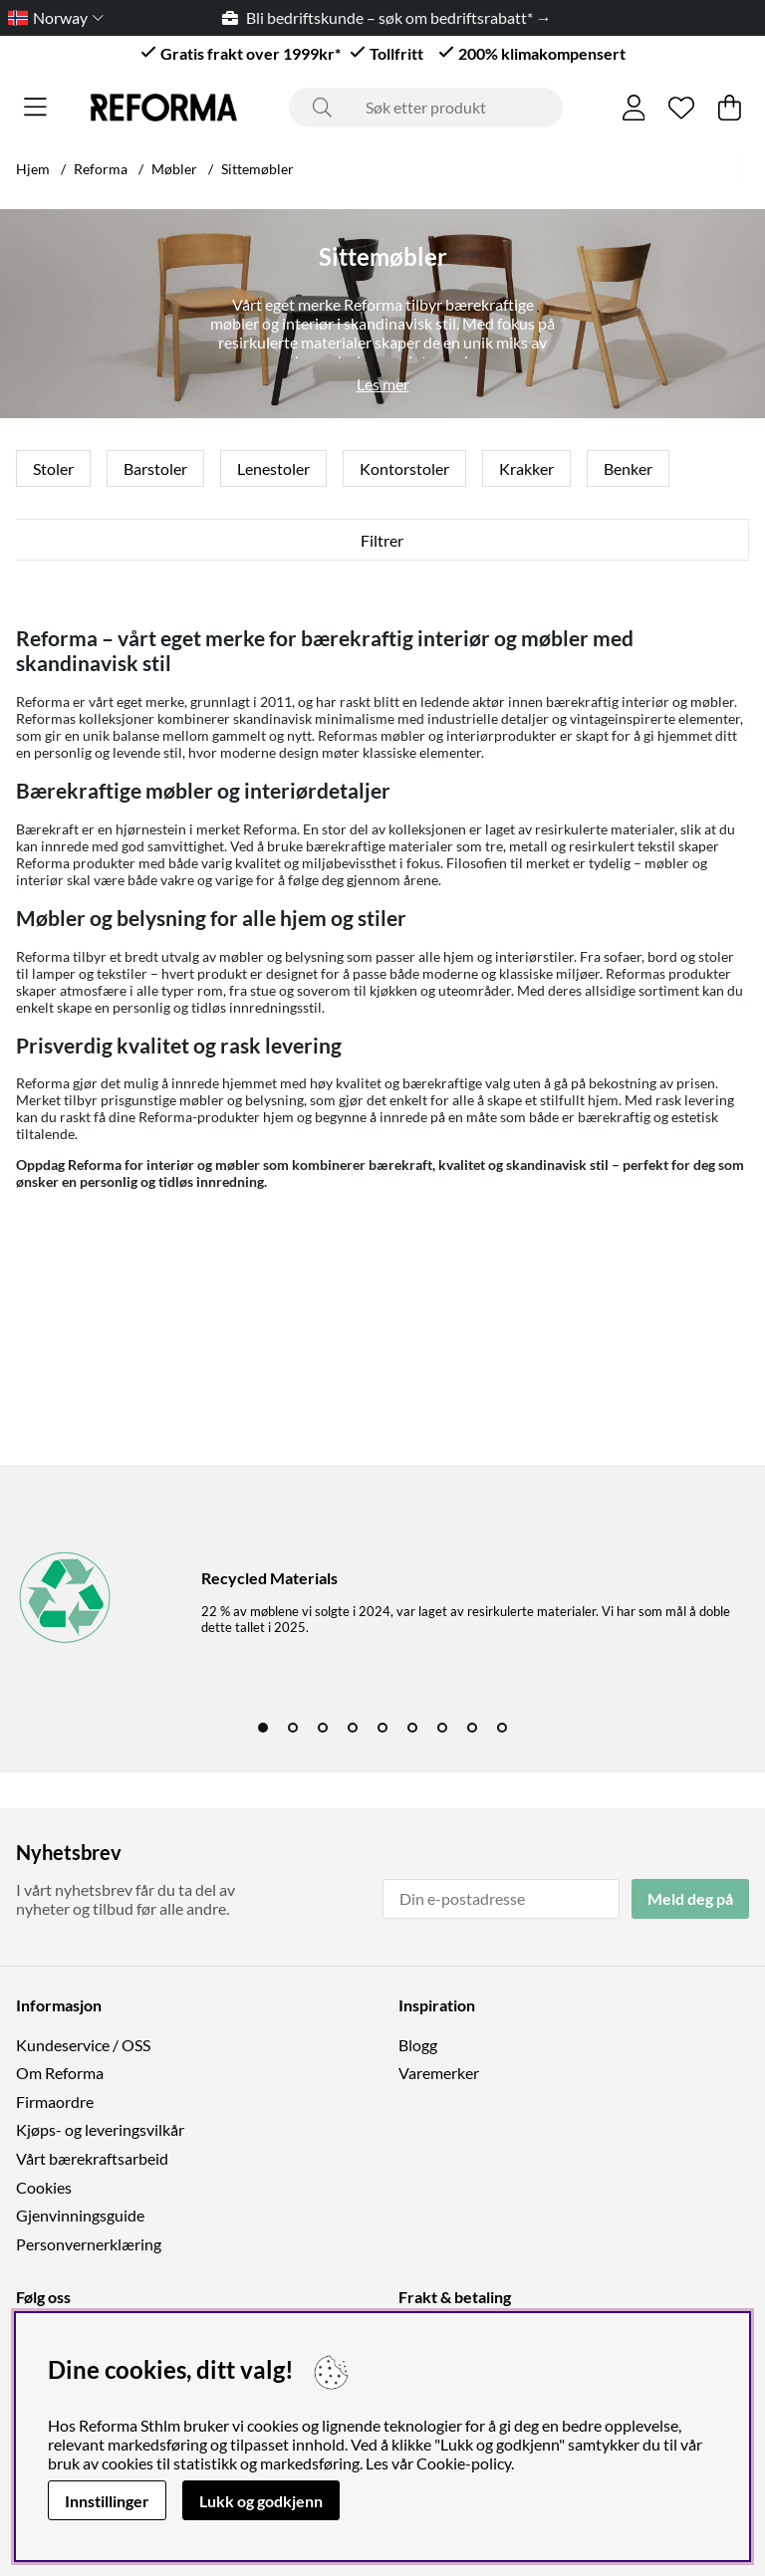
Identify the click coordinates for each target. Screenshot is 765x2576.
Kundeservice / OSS (83, 2044)
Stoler (53, 468)
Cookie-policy (463, 2463)
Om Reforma (60, 2072)
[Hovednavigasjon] (35, 107)
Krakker (526, 468)
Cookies (44, 2187)
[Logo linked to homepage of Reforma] (164, 107)
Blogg (417, 2044)
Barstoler (155, 468)
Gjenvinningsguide (80, 2215)
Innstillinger (107, 2500)
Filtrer (382, 540)
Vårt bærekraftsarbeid (92, 2158)
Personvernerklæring (88, 2243)
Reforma (101, 168)
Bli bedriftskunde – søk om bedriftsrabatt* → (395, 17)
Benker (628, 468)
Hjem (33, 168)
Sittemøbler (257, 168)
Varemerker (438, 2072)
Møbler (174, 168)
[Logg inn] (634, 107)
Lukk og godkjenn (261, 2500)
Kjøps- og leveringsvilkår (100, 2129)
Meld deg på (690, 1898)
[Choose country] (52, 17)
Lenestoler (273, 468)
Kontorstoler (404, 468)
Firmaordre (55, 2101)
